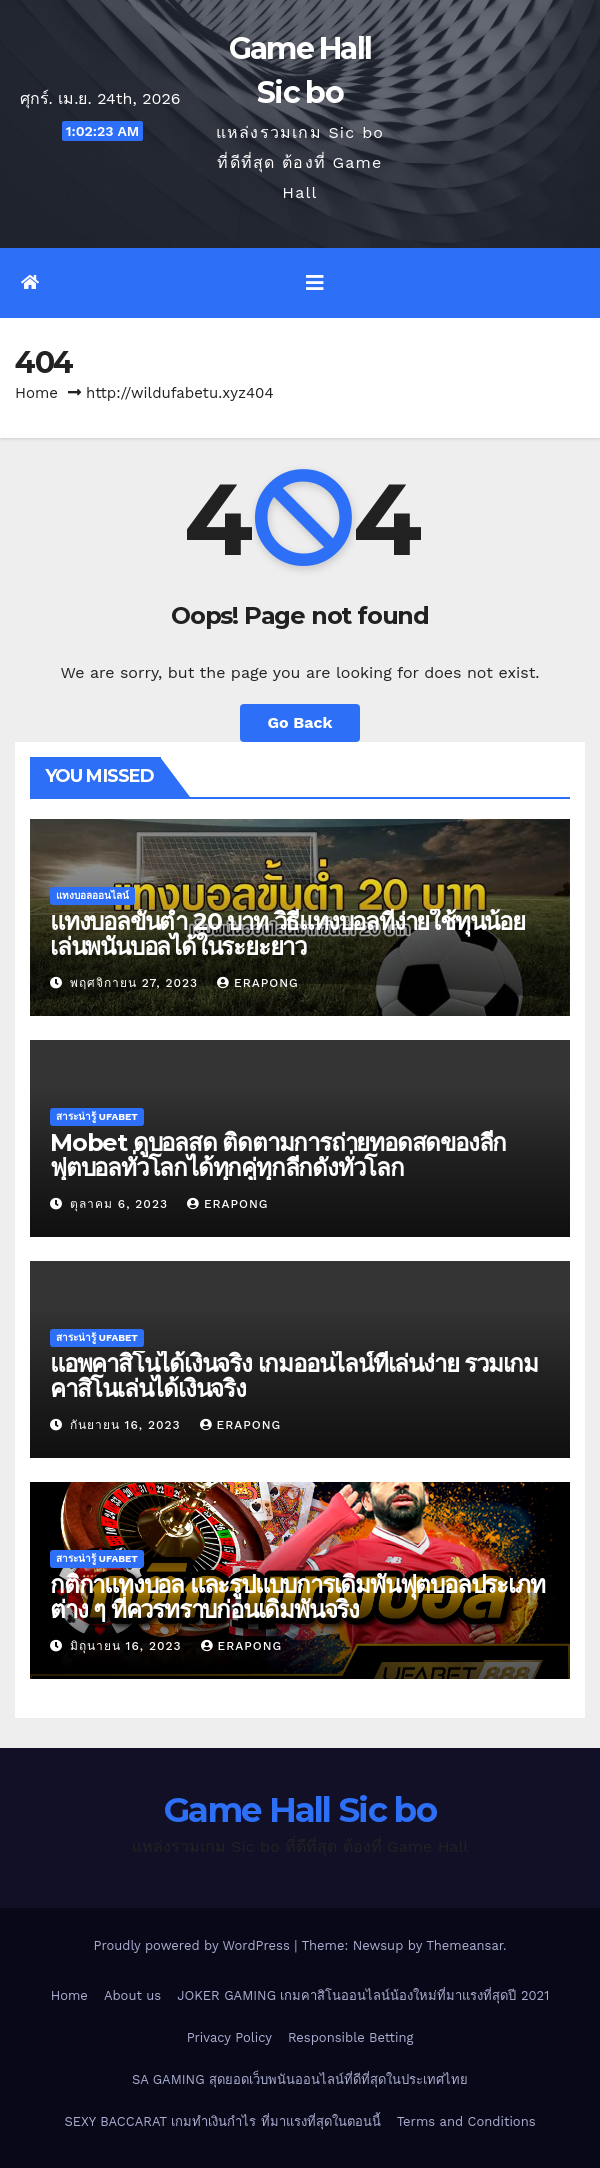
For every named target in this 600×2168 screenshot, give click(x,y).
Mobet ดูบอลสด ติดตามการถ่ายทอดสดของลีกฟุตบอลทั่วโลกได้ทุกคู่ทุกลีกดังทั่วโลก (278, 1155)
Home (36, 393)
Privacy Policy (229, 2037)
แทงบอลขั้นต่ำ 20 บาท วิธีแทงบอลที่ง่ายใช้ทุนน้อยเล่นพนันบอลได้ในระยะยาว (287, 934)
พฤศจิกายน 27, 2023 (136, 983)
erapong (258, 983)
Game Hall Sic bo (300, 1810)
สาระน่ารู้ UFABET (97, 1116)
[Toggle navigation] (315, 283)
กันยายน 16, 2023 (128, 1425)
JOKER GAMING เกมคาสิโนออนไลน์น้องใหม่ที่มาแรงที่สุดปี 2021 (363, 1995)
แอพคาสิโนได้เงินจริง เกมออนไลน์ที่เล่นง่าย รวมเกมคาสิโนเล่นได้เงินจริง (294, 1376)
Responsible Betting (350, 2037)
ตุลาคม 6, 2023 (121, 1204)
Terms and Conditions (466, 2121)
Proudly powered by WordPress (193, 1945)
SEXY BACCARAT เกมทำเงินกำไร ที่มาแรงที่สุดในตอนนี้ (222, 2121)
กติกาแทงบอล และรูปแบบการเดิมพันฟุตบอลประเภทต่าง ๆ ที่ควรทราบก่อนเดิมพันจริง (297, 1597)
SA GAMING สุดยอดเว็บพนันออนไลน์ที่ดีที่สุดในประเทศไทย (300, 2079)
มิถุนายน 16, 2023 (128, 1646)
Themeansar (464, 1945)
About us (132, 1995)
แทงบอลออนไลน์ (92, 895)
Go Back (300, 722)
